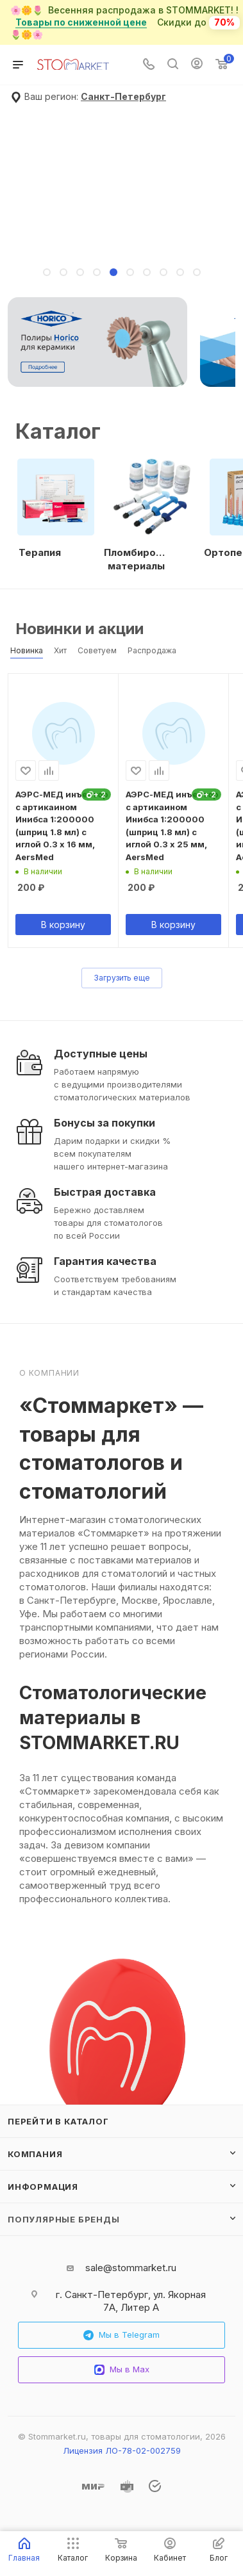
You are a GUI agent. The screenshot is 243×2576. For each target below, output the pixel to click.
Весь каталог (231, 622)
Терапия (40, 552)
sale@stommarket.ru (130, 2268)
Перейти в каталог (58, 2121)
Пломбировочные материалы (136, 559)
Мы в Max (121, 2369)
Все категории (231, 420)
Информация (43, 2186)
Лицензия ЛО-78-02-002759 (122, 2450)
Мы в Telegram (121, 2334)
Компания (35, 2154)
